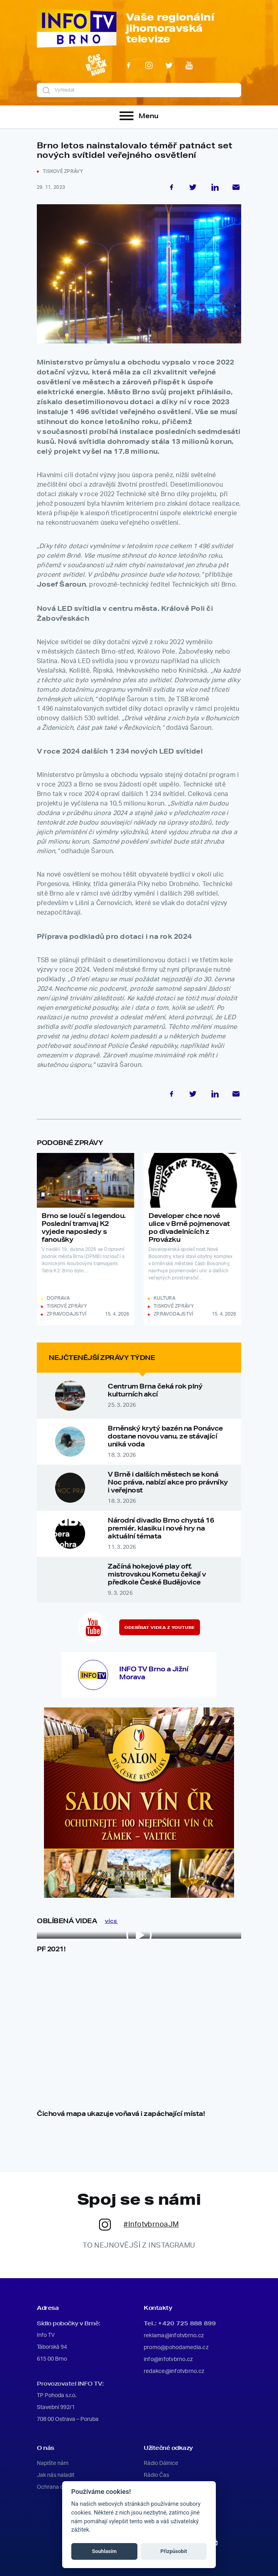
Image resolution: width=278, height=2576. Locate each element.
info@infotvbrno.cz (168, 2359)
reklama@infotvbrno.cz (174, 2335)
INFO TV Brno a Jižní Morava (153, 1673)
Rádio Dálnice (161, 2463)
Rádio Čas (156, 2475)
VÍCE (111, 1921)
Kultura (164, 1298)
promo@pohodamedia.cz (176, 2347)
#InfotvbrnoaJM (139, 2224)
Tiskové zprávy (63, 171)
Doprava (58, 1298)
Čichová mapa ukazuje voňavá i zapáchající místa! (121, 2113)
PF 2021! (51, 1949)
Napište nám (53, 2463)
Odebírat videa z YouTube (159, 1627)
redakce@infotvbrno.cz (174, 2371)
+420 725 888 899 (187, 2323)
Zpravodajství (67, 1314)
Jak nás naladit (55, 2475)
